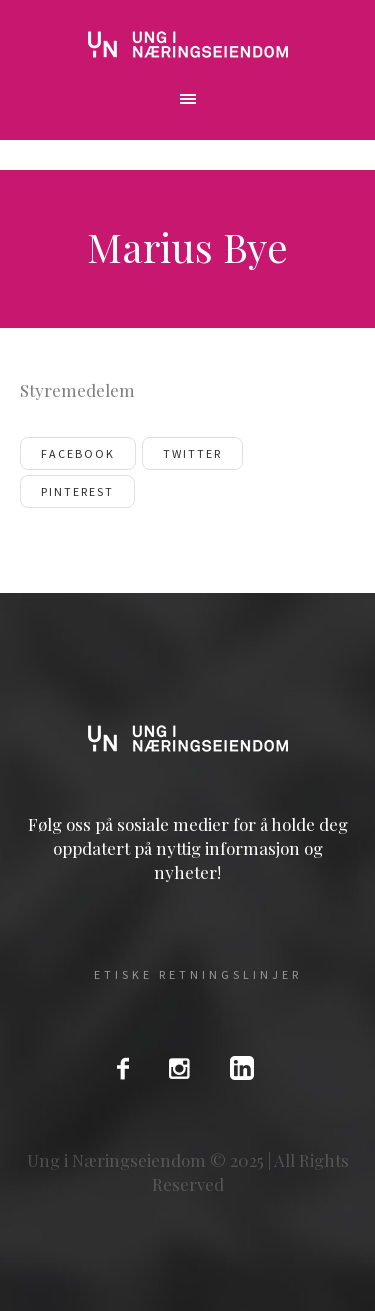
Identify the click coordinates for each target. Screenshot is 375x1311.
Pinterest (77, 491)
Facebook (78, 453)
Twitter (192, 453)
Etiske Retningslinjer (198, 975)
